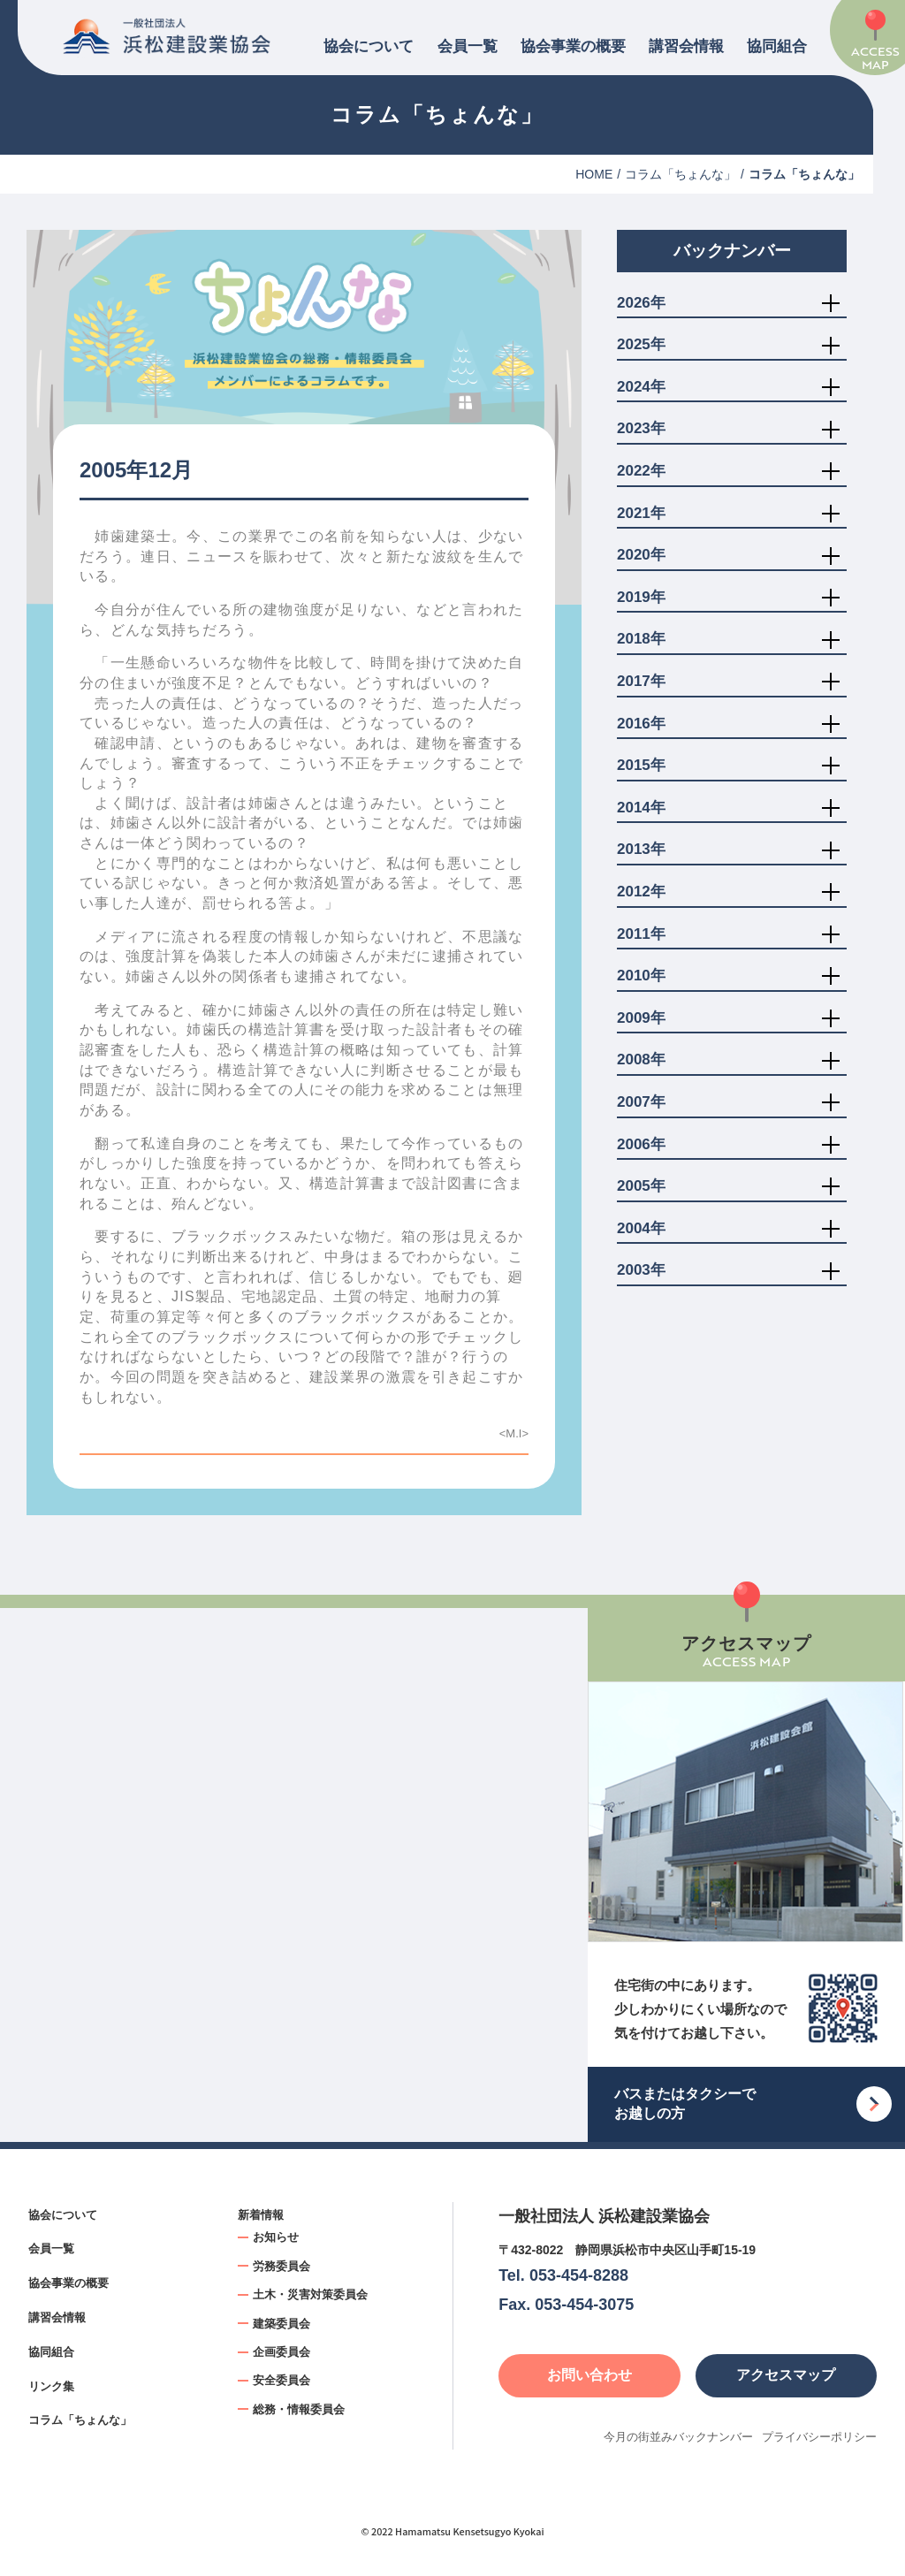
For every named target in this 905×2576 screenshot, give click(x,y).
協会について (368, 46)
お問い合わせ (589, 2374)
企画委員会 (281, 2352)
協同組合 (777, 46)
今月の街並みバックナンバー (678, 2436)
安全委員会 (281, 2380)
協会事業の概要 (573, 46)
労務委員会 (281, 2266)
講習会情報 (686, 46)
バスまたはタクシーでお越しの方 (685, 2103)
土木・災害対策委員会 (310, 2294)
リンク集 (51, 2386)
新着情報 (261, 2215)
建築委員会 (281, 2323)
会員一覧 (467, 46)
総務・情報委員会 (299, 2409)
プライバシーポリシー (819, 2436)
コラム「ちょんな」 (680, 174)
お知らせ (276, 2237)
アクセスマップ (785, 2374)
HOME (593, 174)
